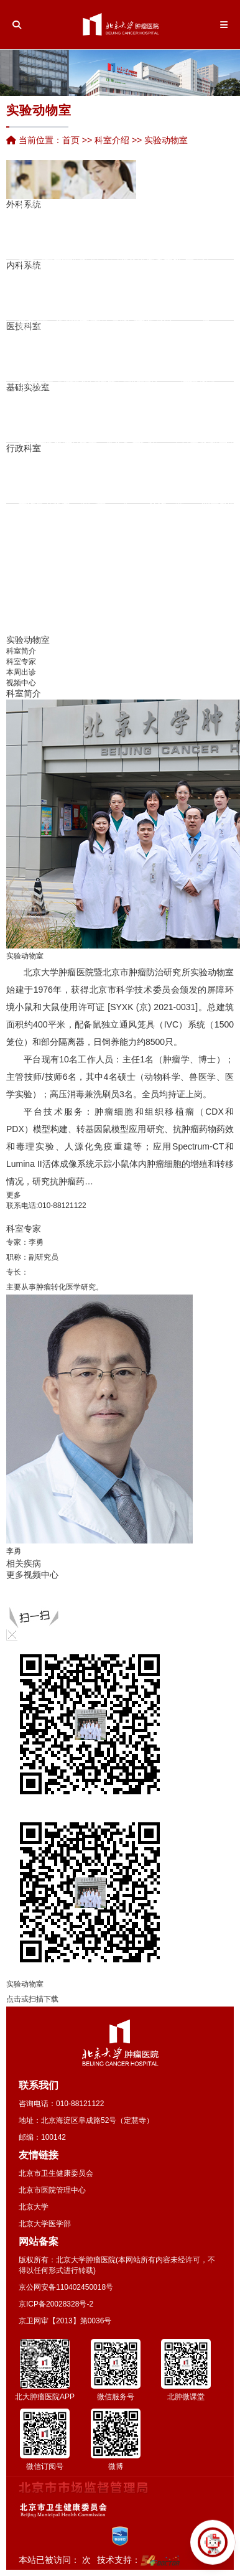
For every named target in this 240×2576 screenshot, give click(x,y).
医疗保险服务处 (84, 462)
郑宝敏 (125, 228)
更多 (13, 1195)
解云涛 (176, 324)
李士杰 (93, 358)
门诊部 (145, 478)
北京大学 (33, 2207)
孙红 (108, 287)
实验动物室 (127, 406)
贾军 (192, 295)
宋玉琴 (68, 202)
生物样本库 (118, 374)
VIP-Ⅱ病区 (193, 252)
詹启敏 (22, 393)
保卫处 (127, 478)
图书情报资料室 (185, 417)
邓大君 (48, 451)
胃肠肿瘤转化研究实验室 (40, 354)
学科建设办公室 (223, 478)
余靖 (192, 306)
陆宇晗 (57, 495)
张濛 (208, 384)
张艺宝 (125, 535)
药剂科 (49, 208)
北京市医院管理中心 (52, 2190)
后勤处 (136, 478)
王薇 (108, 329)
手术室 (200, 223)
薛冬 (108, 297)
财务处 (110, 478)
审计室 (118, 478)
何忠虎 (66, 430)
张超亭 (100, 511)
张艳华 (49, 241)
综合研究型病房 (177, 268)
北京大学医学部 (45, 2223)
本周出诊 (21, 672)
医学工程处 (162, 478)
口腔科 (217, 295)
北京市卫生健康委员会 (56, 2173)
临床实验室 (92, 417)
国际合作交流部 (205, 478)
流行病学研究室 (57, 374)
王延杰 (59, 564)
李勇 (36, 1242)
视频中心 (21, 682)
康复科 (159, 237)
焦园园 (49, 294)
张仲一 (59, 532)
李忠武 (83, 215)
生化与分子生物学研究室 (101, 370)
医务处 (40, 478)
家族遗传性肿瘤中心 (159, 218)
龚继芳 (150, 312)
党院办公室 (23, 478)
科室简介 (21, 651)
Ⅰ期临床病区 (150, 242)
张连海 (118, 451)
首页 (71, 140)
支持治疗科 (168, 284)
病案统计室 (188, 356)
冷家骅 (83, 518)
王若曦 (125, 620)
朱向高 (125, 260)
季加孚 (40, 431)
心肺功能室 (148, 345)
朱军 (138, 250)
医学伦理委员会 (202, 406)
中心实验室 (110, 390)
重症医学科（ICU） (180, 208)
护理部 (57, 462)
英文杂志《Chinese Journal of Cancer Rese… (161, 417)
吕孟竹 (22, 531)
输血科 (127, 345)
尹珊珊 (59, 278)
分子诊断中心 (209, 340)
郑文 (138, 282)
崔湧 (26, 283)
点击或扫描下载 (32, 1999)
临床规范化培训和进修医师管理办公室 (214, 478)
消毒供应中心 (112, 356)
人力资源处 (31, 478)
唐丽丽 (159, 270)
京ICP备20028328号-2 (56, 2304)
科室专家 (21, 661)
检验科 (39, 282)
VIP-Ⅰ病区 (213, 234)
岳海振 (125, 567)
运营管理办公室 (66, 478)
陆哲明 (100, 447)
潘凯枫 (57, 430)
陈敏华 (59, 204)
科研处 (49, 478)
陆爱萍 (83, 299)
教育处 (75, 478)
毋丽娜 (109, 456)
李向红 (83, 268)
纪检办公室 (101, 478)
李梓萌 (159, 302)
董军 (171, 230)
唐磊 (26, 252)
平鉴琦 (59, 310)
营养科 (138, 335)
